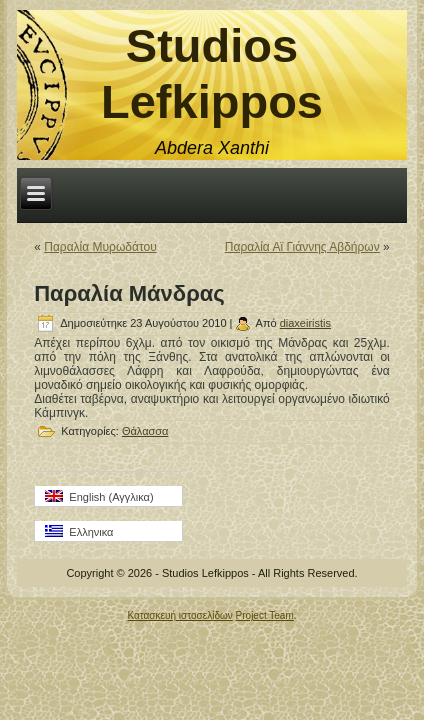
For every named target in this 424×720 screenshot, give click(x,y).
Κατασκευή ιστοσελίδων (179, 615)
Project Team (265, 615)
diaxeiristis (305, 323)
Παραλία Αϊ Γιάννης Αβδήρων (302, 247)
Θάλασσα (145, 431)
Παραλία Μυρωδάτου (100, 247)
